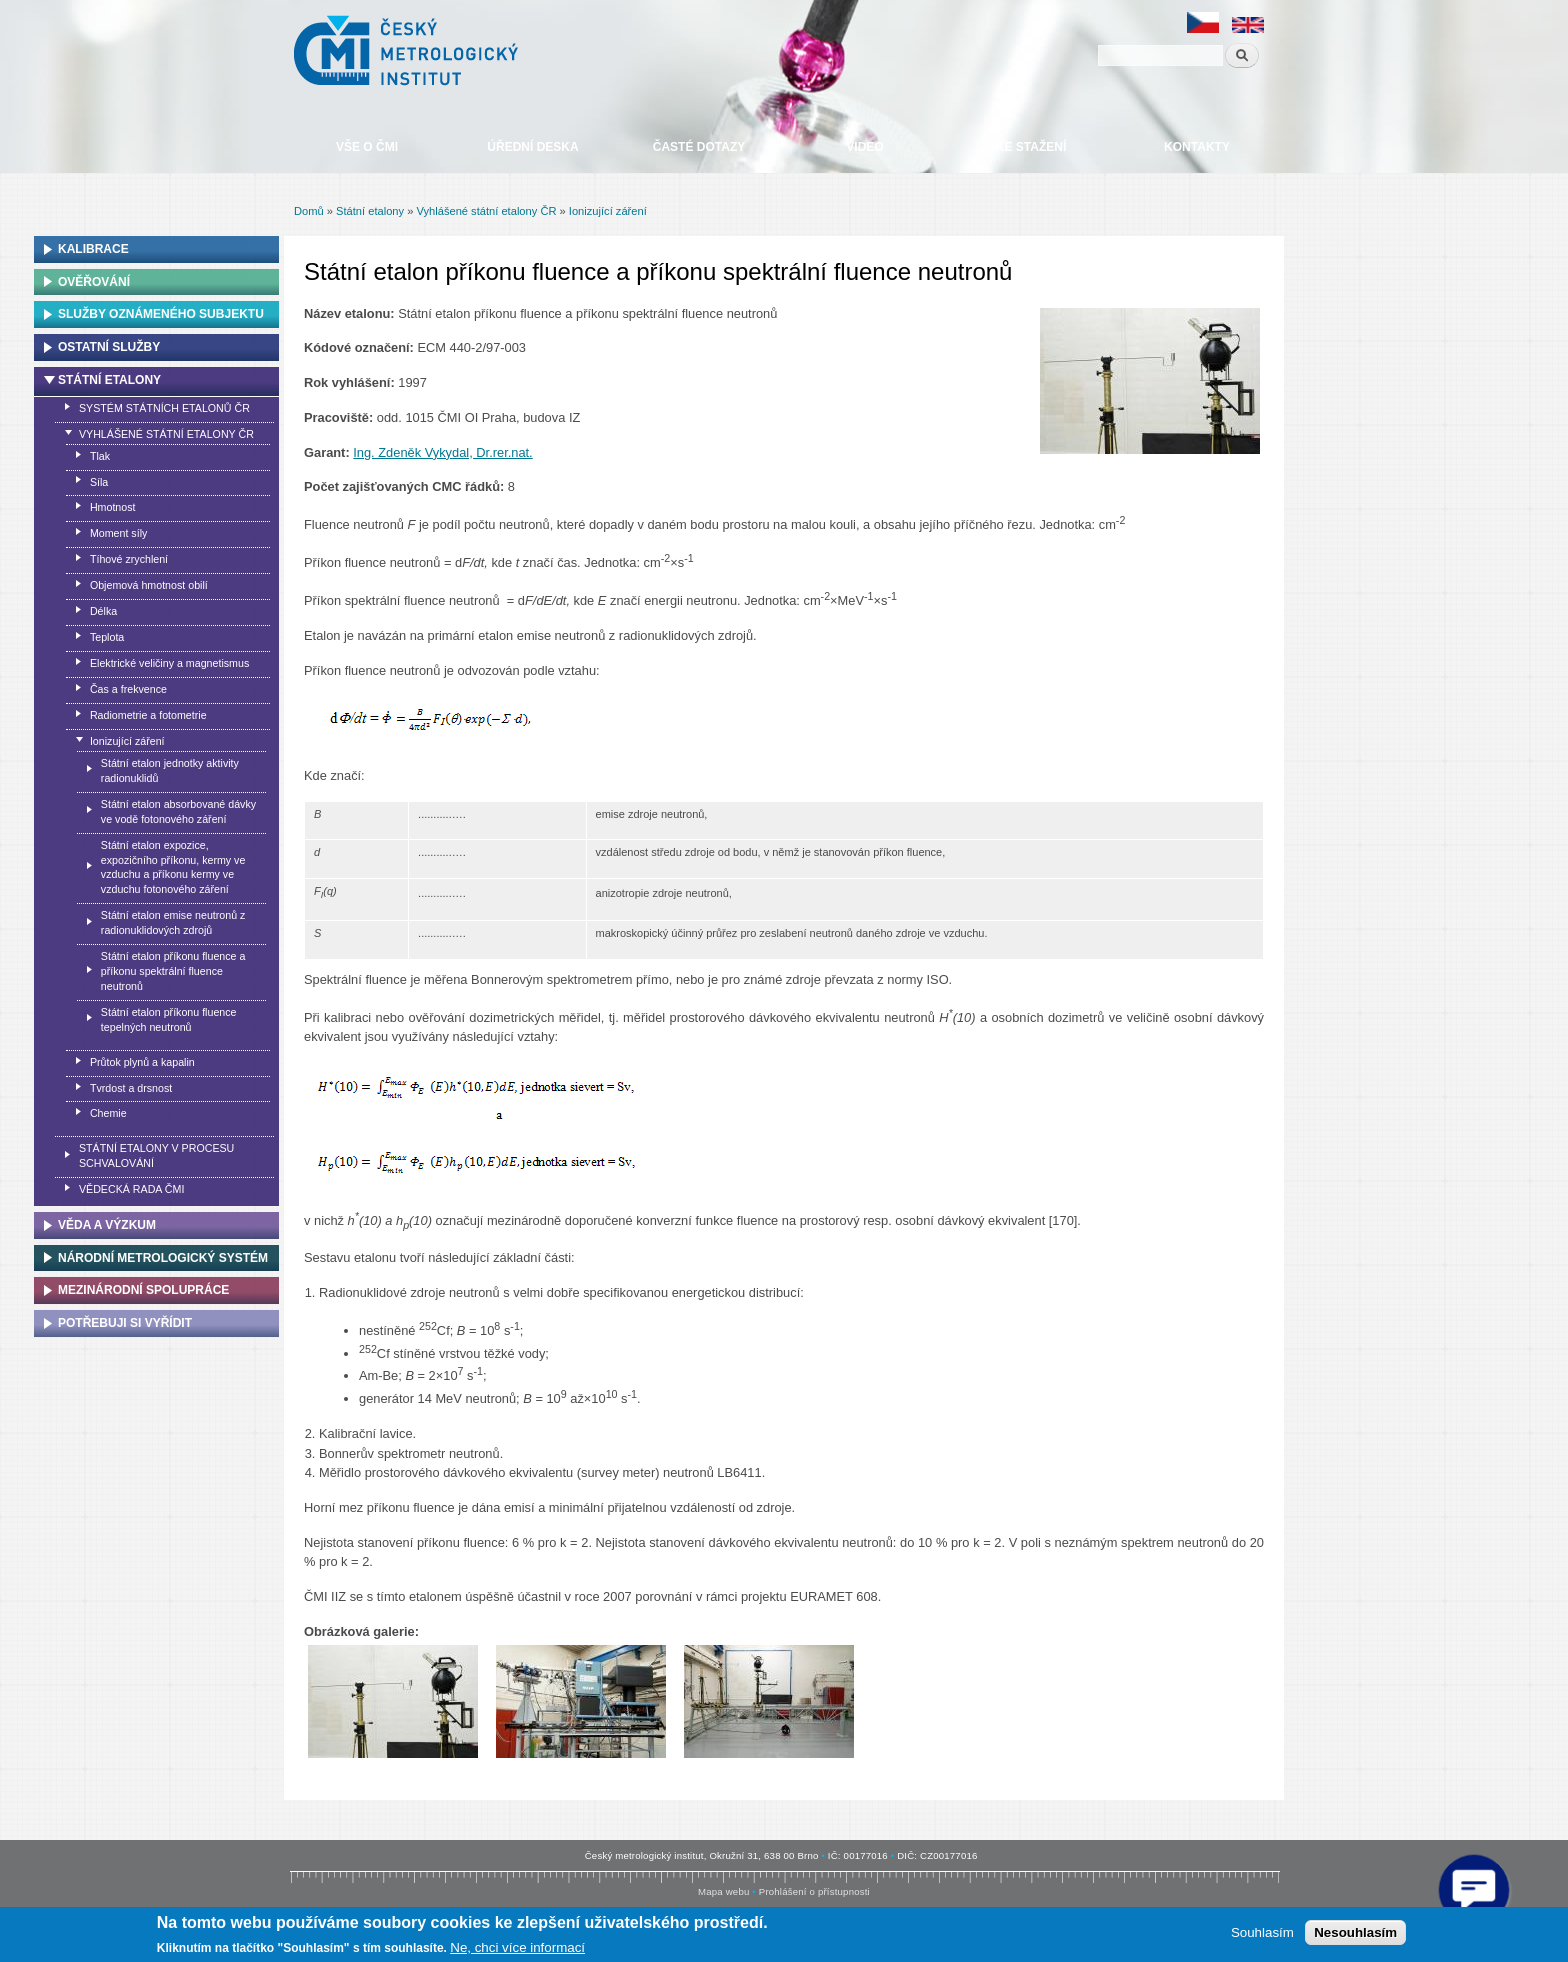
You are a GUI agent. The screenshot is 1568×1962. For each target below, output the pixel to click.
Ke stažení (1031, 147)
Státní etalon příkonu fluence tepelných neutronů (169, 1019)
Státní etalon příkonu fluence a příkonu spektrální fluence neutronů (173, 971)
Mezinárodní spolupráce (143, 1290)
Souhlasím (1262, 1932)
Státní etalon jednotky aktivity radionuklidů (170, 770)
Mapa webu (723, 1891)
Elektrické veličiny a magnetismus (169, 663)
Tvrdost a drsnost (131, 1088)
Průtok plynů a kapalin (142, 1062)
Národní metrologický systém (163, 1258)
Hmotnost (113, 507)
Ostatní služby (109, 347)
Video (864, 147)
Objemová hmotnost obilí (149, 585)
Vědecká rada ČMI (131, 1189)
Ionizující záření (608, 211)
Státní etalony (370, 211)
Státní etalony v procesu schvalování (156, 1155)
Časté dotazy (699, 147)
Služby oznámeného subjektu (161, 314)
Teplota (107, 637)
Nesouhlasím (1355, 1932)
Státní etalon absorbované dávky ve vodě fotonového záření (178, 811)
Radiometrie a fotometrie (148, 715)
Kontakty (1197, 147)
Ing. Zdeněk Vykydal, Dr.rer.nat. (442, 452)
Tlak (100, 456)
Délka (103, 611)
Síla (99, 482)
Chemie (108, 1113)
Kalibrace (93, 249)
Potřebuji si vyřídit (125, 1323)
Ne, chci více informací (517, 1947)
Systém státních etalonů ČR (164, 408)
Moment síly (118, 533)
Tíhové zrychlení (129, 559)
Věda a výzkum (107, 1225)
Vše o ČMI (367, 147)
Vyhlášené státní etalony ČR (486, 211)
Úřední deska (532, 147)
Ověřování (94, 282)
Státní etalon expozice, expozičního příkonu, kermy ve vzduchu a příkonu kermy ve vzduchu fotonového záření (173, 867)
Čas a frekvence (128, 689)
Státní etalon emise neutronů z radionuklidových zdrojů (173, 922)
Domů (309, 211)
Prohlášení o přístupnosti (814, 1891)
